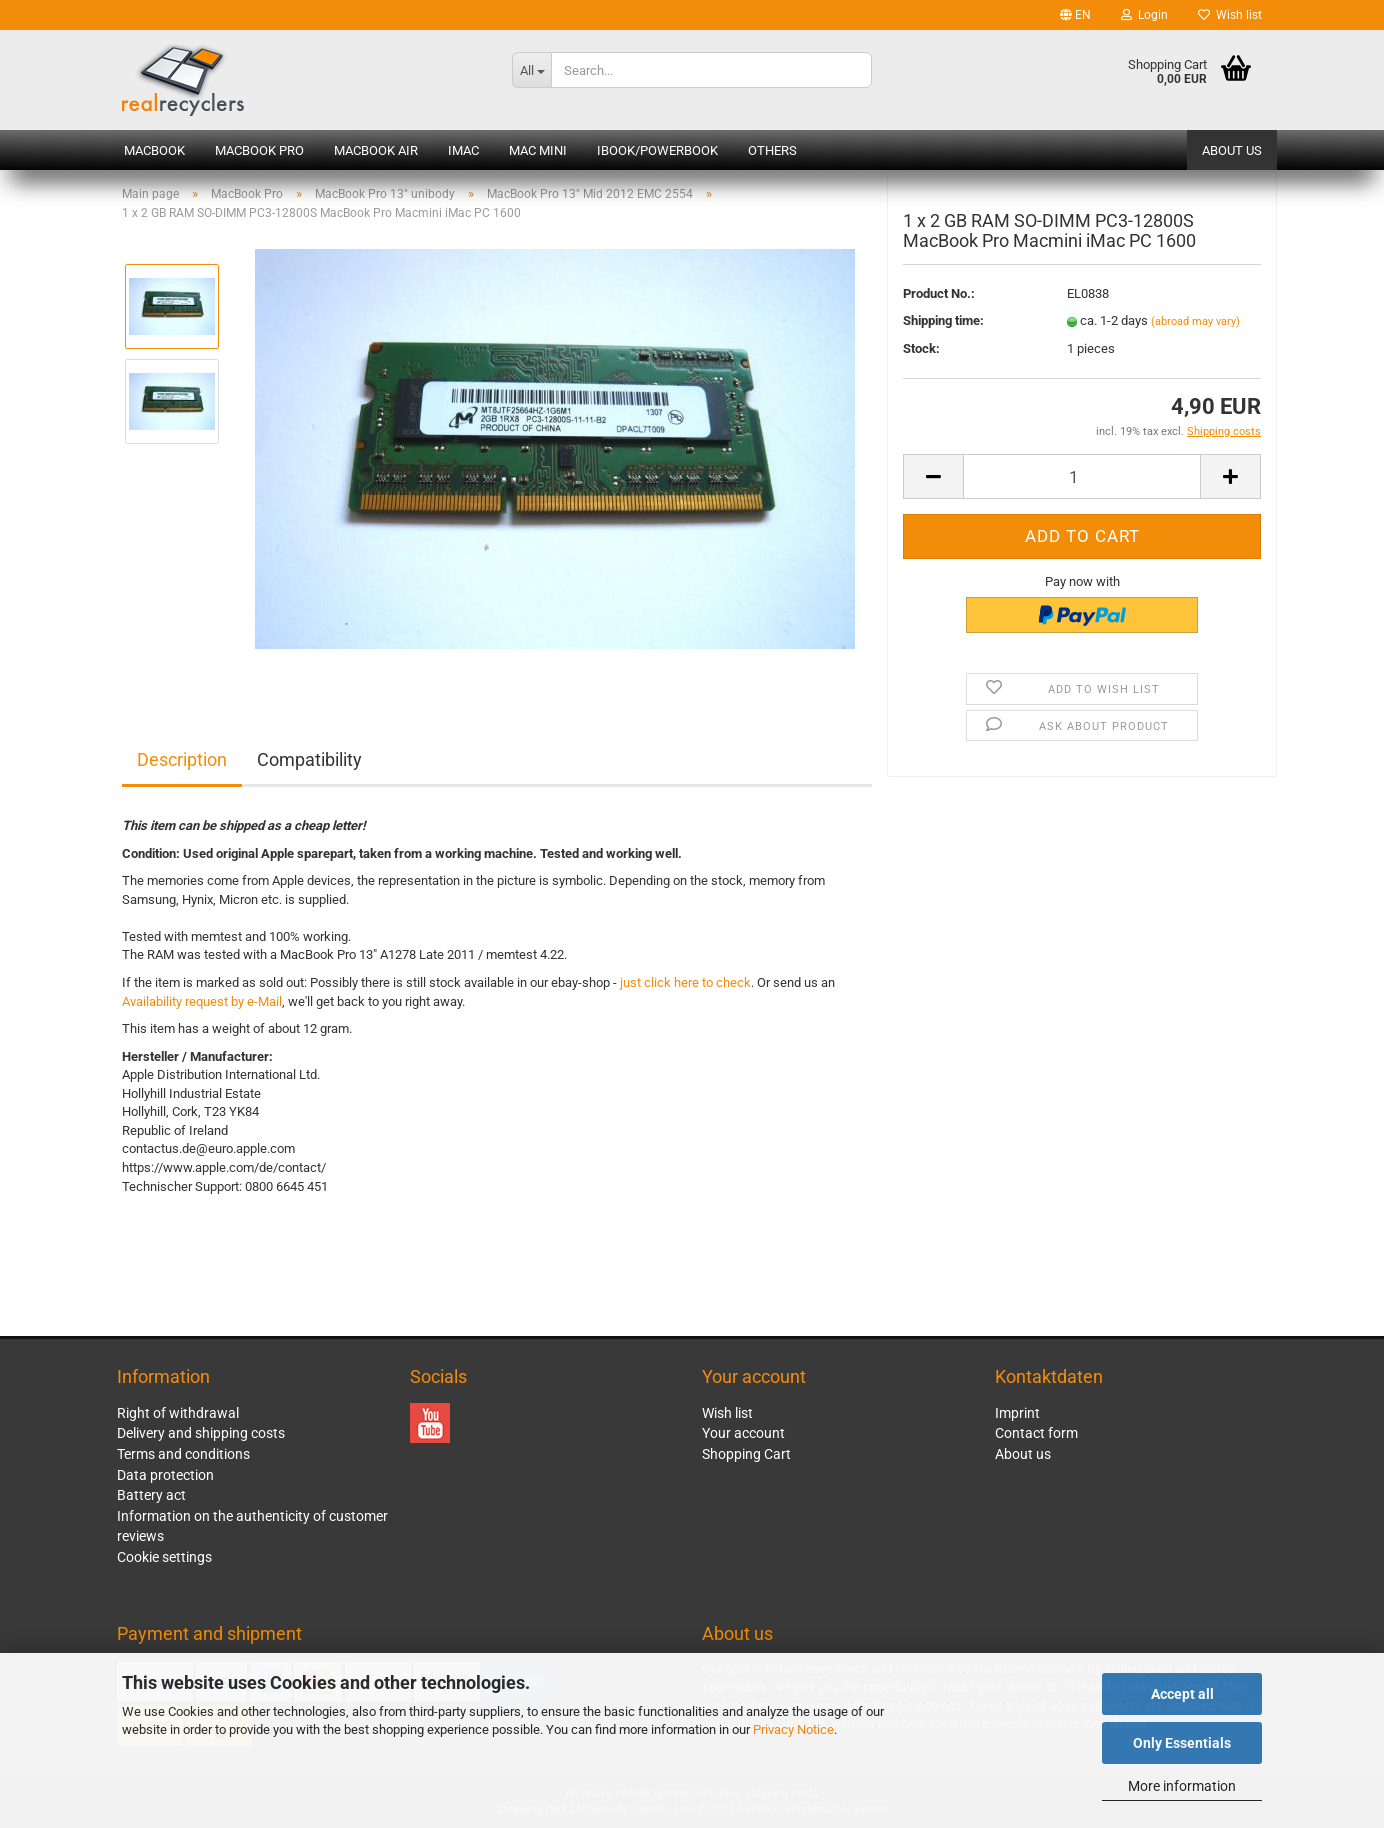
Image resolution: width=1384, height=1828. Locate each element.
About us (1232, 150)
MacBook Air (376, 150)
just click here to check (685, 982)
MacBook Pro (259, 150)
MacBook (154, 150)
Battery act (151, 1495)
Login (1144, 15)
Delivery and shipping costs (201, 1433)
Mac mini (538, 150)
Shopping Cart (746, 1454)
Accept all (1182, 1694)
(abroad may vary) (1195, 335)
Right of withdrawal (178, 1413)
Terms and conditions (183, 1454)
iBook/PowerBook (657, 150)
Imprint (1017, 1413)
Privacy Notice (793, 1729)
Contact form (1036, 1433)
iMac (463, 150)
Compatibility (309, 759)
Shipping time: (943, 334)
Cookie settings (164, 1557)
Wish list (1230, 15)
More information (1182, 1786)
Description (182, 759)
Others (772, 150)
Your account (743, 1433)
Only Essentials (1182, 1743)
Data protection (165, 1475)
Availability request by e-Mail (202, 1001)
